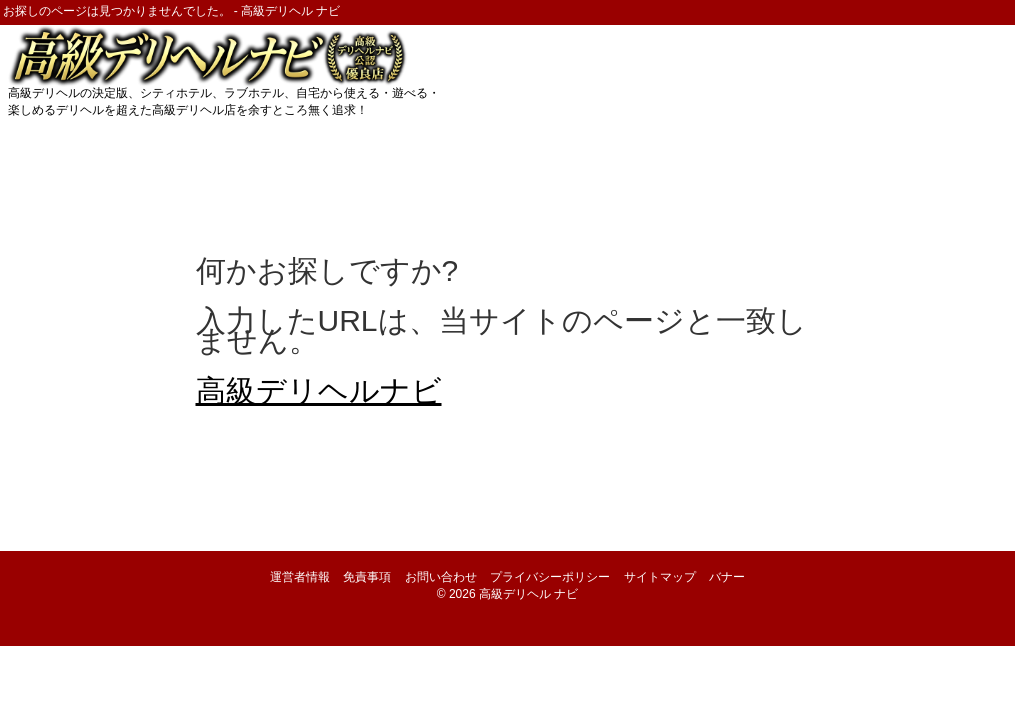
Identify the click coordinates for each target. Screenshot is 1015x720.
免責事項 (367, 577)
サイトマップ (660, 577)
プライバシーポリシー (550, 577)
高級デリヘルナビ (319, 390)
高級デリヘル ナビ (528, 594)
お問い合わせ (441, 577)
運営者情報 (300, 577)
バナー (727, 577)
